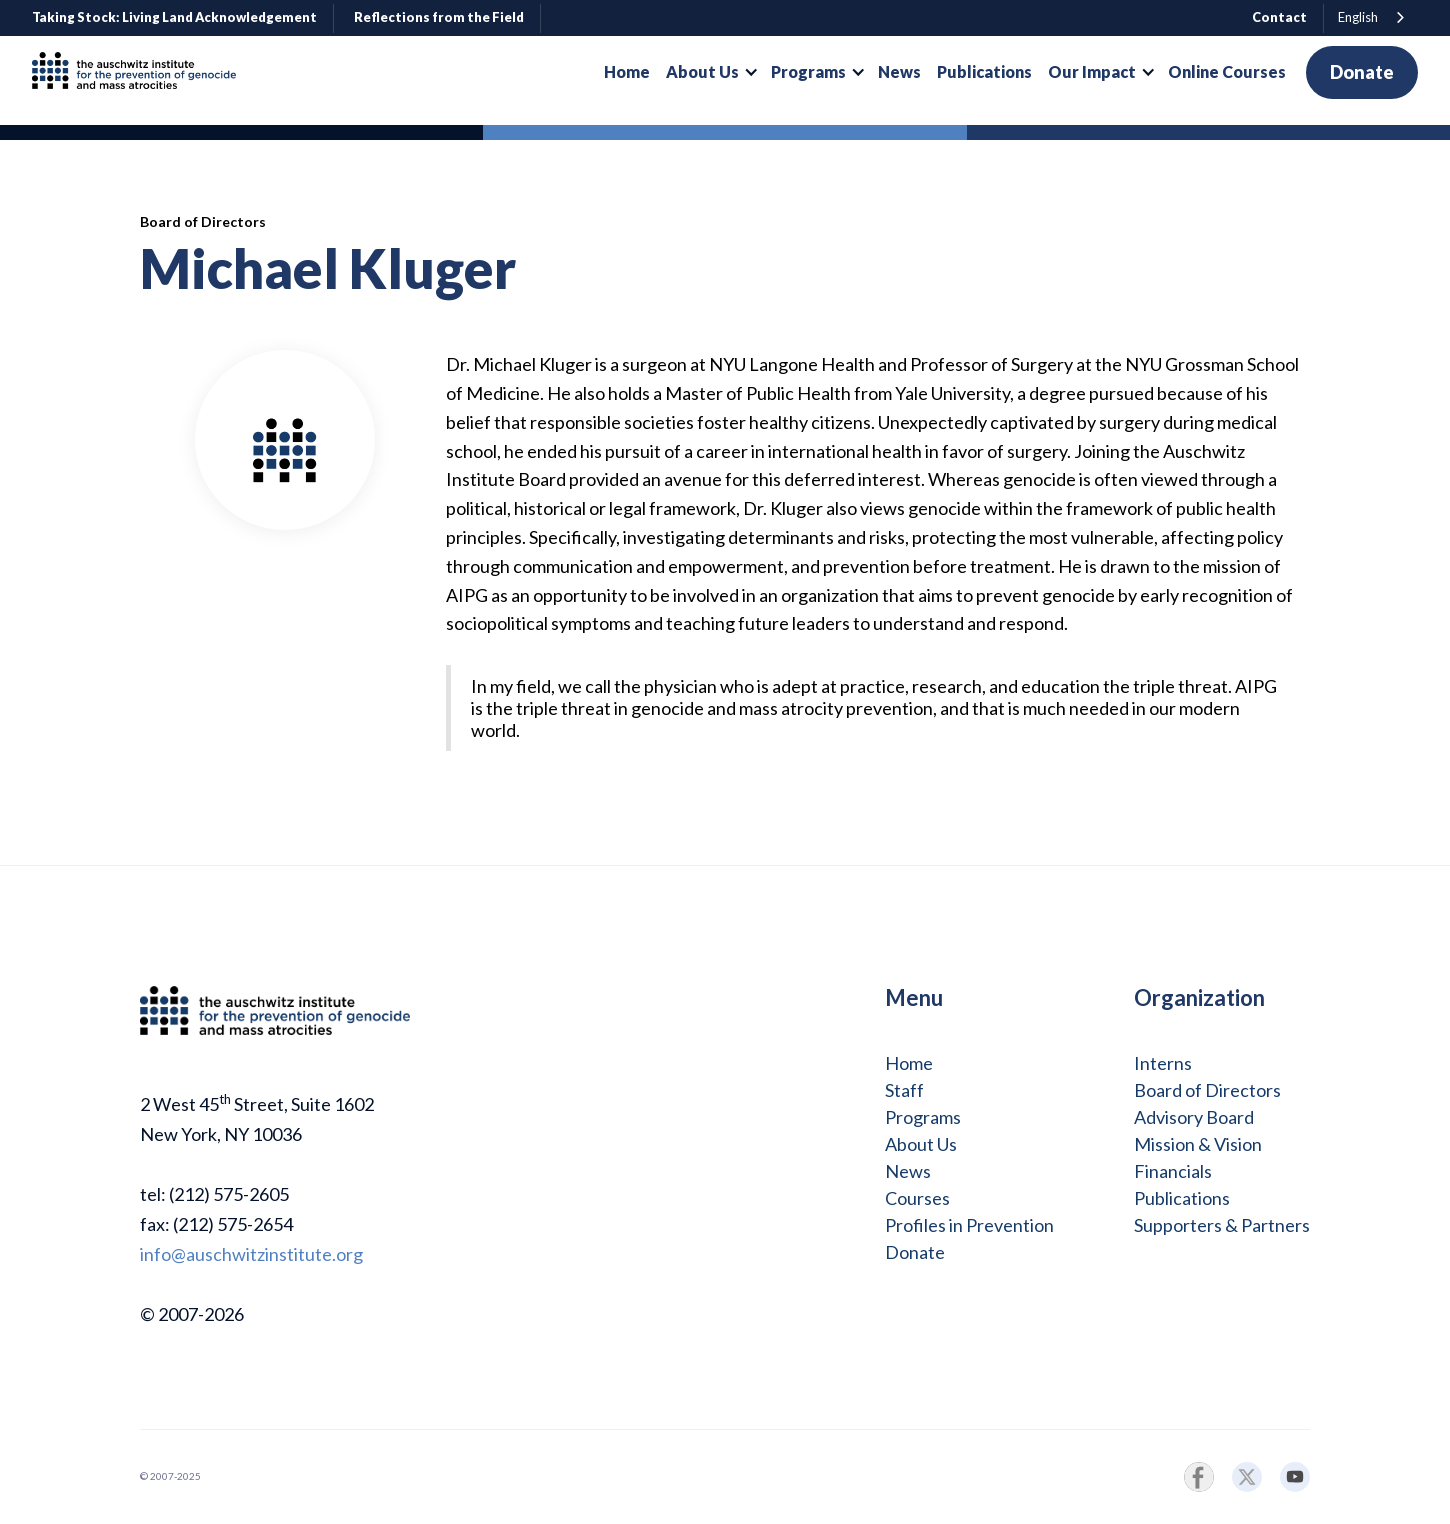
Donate (1362, 72)
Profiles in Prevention (969, 1225)
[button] (710, 72)
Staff (904, 1090)
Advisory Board (1194, 1117)
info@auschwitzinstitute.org (251, 1254)
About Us (921, 1144)
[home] (142, 72)
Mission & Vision (1198, 1144)
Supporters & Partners (1222, 1225)
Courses (917, 1198)
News (908, 1171)
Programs (923, 1117)
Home (909, 1063)
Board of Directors (1207, 1090)
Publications (1182, 1198)
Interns (1163, 1063)
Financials (1173, 1171)
